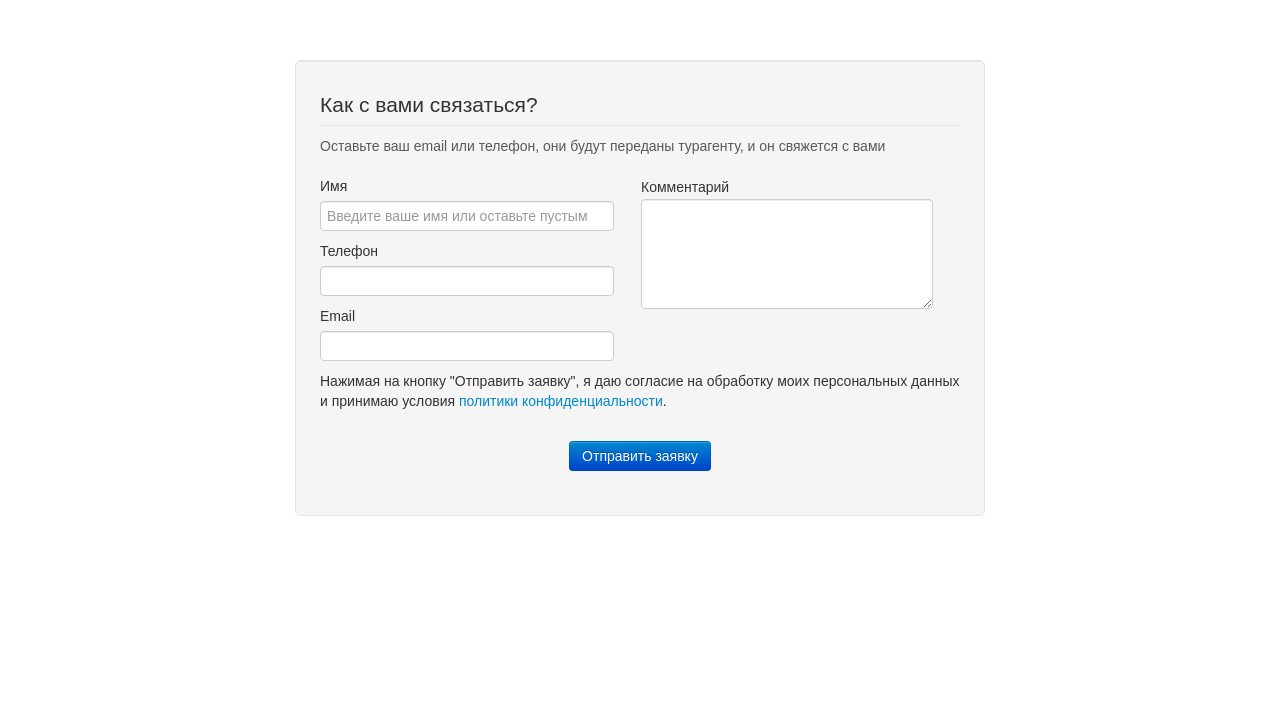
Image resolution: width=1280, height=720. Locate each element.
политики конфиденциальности (561, 401)
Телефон (349, 251)
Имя (333, 186)
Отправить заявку (640, 456)
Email (337, 316)
